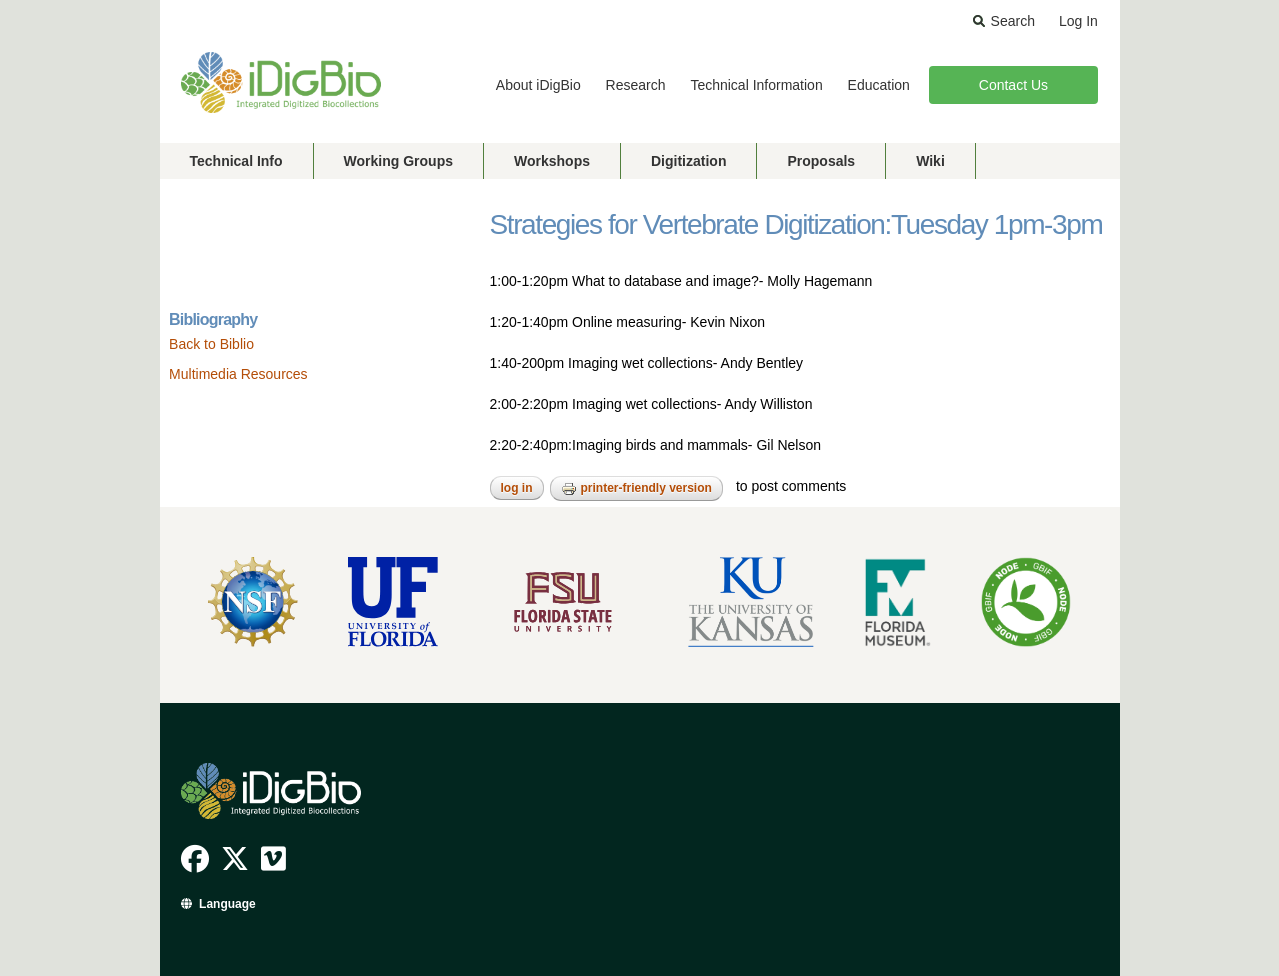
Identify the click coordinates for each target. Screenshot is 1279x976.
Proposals (821, 161)
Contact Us (1013, 85)
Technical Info (236, 161)
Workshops (552, 161)
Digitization (688, 161)
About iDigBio (538, 85)
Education (879, 85)
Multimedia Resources (238, 374)
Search (1013, 21)
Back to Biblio (211, 344)
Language (227, 904)
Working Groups (398, 161)
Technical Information (756, 85)
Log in (517, 488)
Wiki (930, 161)
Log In (1078, 21)
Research (636, 85)
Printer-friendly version (636, 489)
